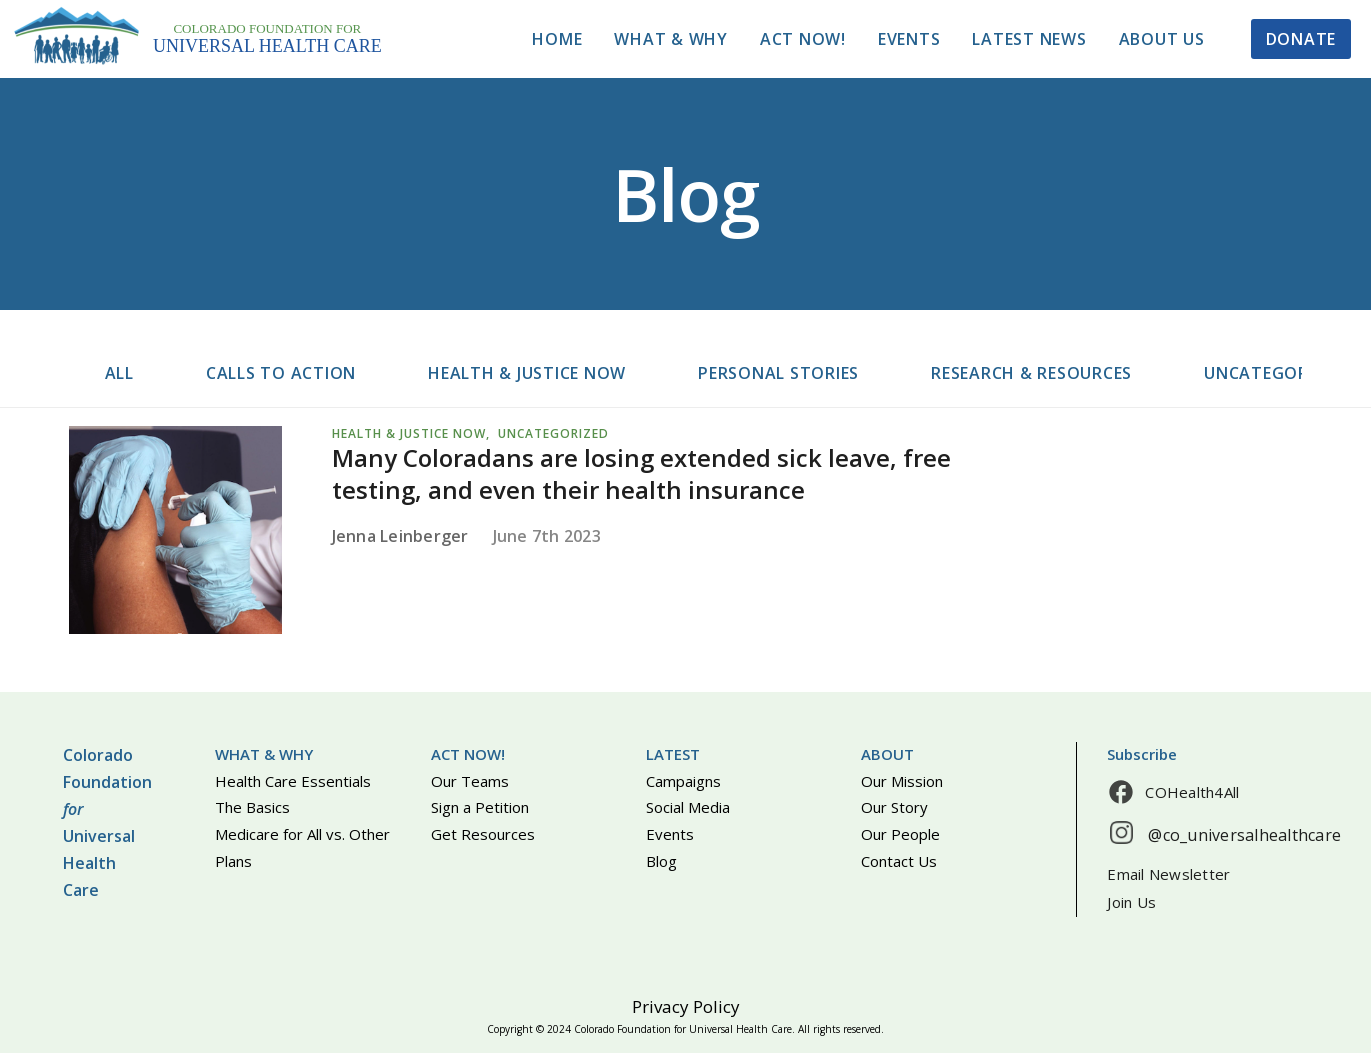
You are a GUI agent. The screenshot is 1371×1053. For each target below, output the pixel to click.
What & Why (671, 39)
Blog (661, 861)
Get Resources (483, 834)
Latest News (1029, 39)
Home (557, 39)
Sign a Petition (480, 807)
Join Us (1131, 902)
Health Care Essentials (293, 781)
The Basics (252, 807)
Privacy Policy (686, 1006)
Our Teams (470, 781)
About (887, 754)
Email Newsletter (1168, 874)
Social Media (688, 807)
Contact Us (899, 861)
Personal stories (778, 373)
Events (909, 39)
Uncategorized (1274, 373)
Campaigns (683, 781)
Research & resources (1031, 373)
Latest (673, 754)
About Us (1162, 39)
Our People (900, 834)
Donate (1301, 39)
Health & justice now (527, 373)
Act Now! (803, 39)
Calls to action (281, 373)
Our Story (894, 807)
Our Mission (902, 781)
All (119, 373)
